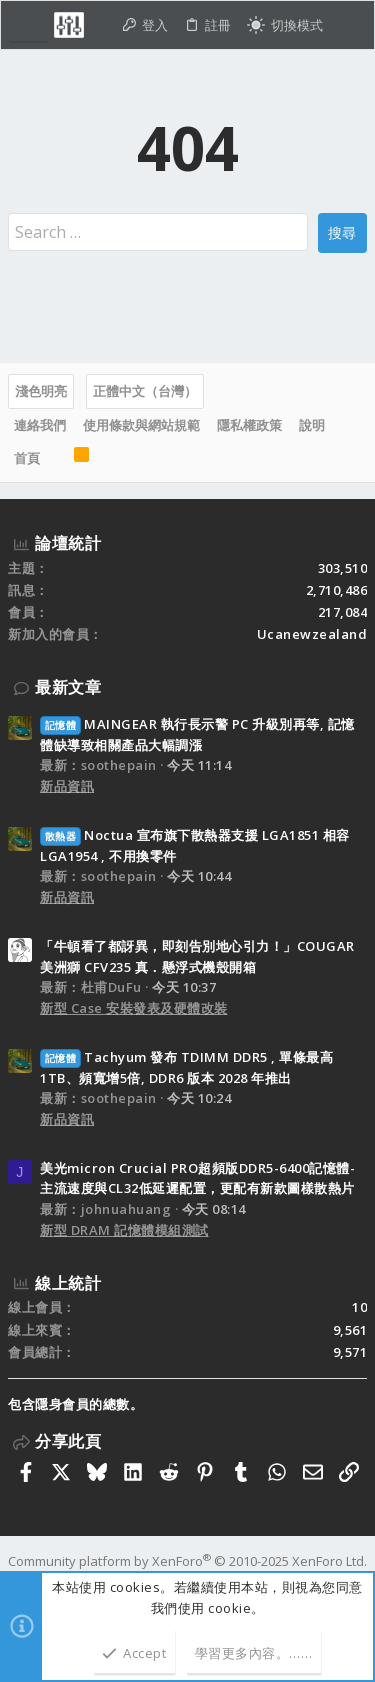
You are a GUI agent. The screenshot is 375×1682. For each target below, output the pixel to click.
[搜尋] (348, 25)
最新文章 (68, 687)
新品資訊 (67, 786)
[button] (29, 25)
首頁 (27, 458)
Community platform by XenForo (187, 1561)
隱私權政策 (249, 425)
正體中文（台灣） (145, 391)
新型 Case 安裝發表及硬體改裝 (134, 1008)
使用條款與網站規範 (141, 425)
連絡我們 (40, 425)
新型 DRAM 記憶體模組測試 (124, 1230)
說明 (312, 425)
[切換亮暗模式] (285, 25)
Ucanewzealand (312, 634)
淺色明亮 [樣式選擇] (41, 391)
